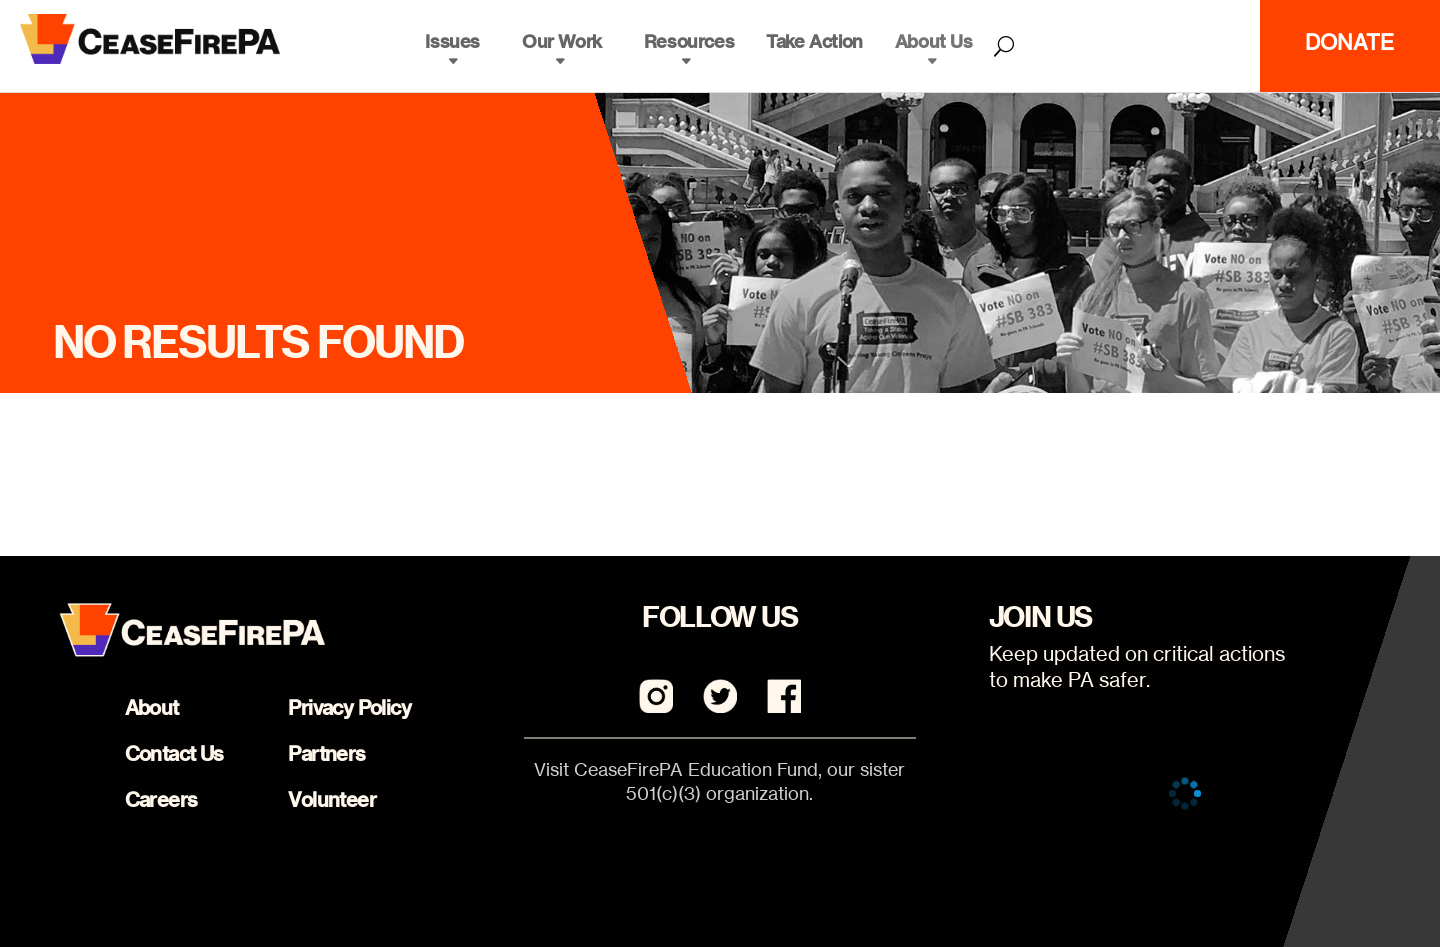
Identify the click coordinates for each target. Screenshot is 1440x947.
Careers (161, 799)
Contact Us (174, 753)
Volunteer (332, 799)
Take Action (814, 41)
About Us (934, 41)
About (152, 707)
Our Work (562, 41)
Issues (452, 41)
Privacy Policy (349, 707)
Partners (326, 753)
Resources (689, 41)
